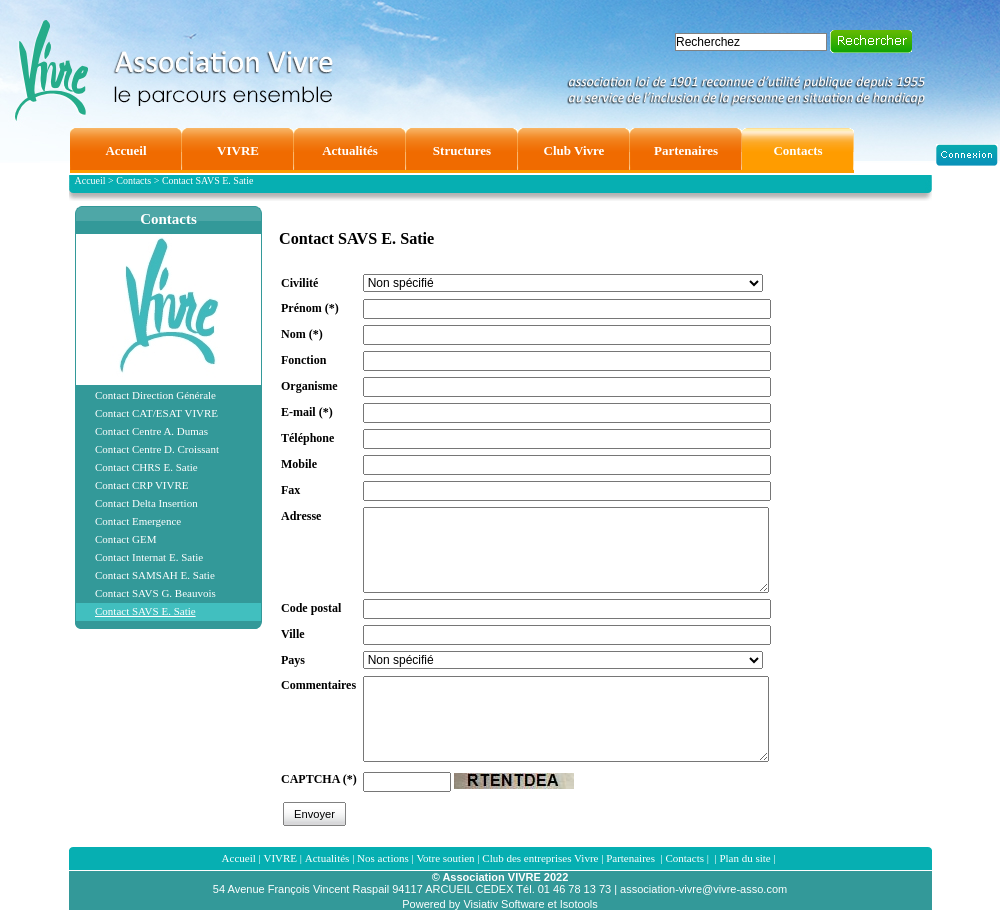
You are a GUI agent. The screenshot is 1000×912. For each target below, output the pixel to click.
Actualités (327, 858)
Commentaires (318, 685)
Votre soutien (445, 858)
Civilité (299, 283)
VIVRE (280, 858)
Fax (290, 490)
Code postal (311, 608)
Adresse (301, 516)
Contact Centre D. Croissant (157, 449)
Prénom (310, 308)
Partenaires (632, 858)
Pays (293, 660)
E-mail (307, 412)
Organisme (309, 386)
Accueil (239, 858)
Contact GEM (125, 539)
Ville (293, 634)
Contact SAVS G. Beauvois (155, 593)
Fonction (303, 360)
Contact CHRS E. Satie (146, 467)
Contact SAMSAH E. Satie (155, 575)
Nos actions (383, 858)
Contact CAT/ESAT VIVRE (156, 413)
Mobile (299, 464)
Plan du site (744, 858)
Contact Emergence (138, 521)
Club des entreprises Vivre (540, 858)
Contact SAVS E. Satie (145, 611)
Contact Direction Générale (155, 395)
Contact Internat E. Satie (149, 557)
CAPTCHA (319, 779)
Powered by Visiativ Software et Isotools (499, 904)
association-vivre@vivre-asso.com (703, 889)
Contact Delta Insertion (146, 503)
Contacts (168, 219)
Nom (302, 334)
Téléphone (307, 438)
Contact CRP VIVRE (142, 485)
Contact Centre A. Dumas (151, 431)
